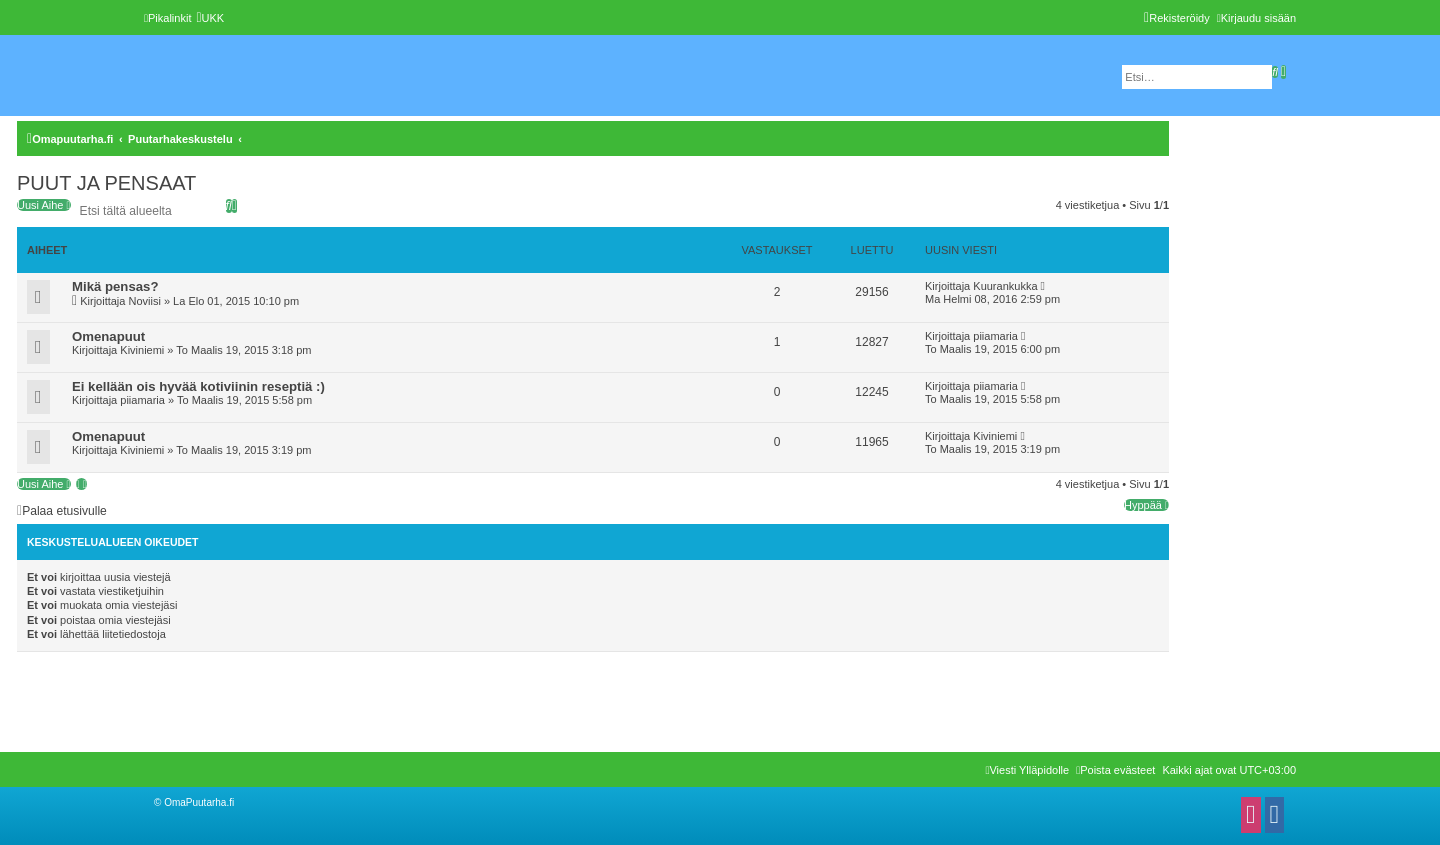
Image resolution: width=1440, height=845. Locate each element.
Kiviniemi (142, 350)
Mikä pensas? (115, 286)
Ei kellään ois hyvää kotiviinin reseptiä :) (198, 386)
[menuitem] (210, 18)
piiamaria (995, 336)
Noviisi (144, 301)
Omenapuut (108, 336)
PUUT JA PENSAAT (106, 183)
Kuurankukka (1005, 286)
